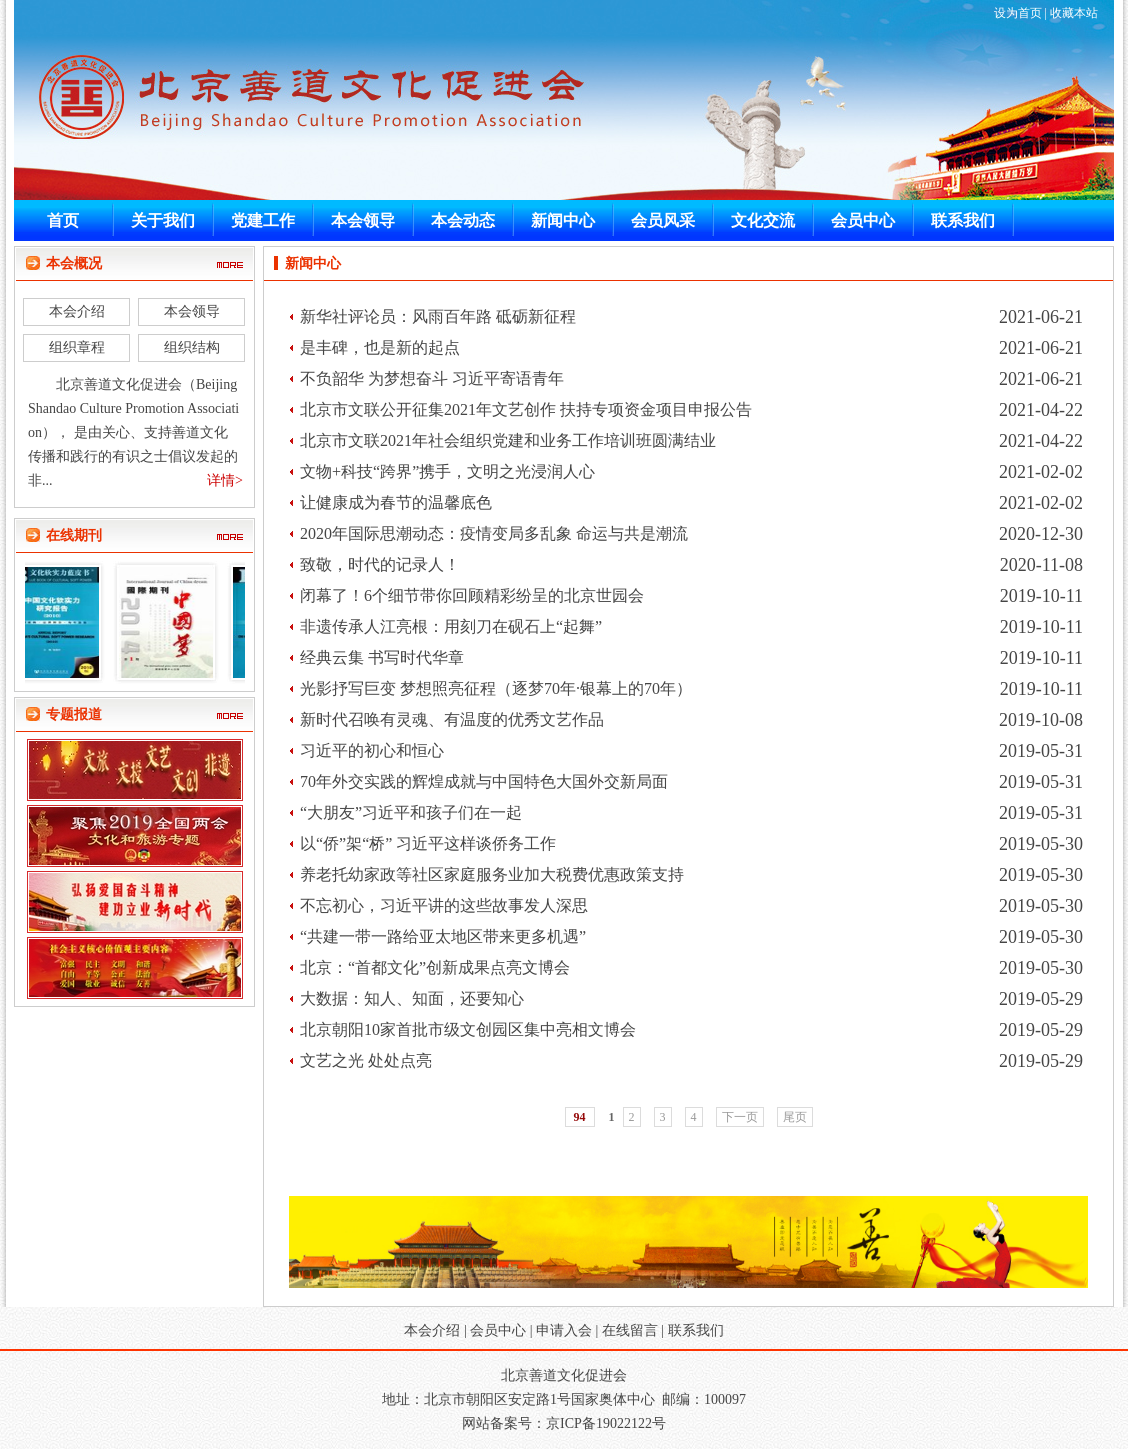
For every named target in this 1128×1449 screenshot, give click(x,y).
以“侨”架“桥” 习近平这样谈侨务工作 (428, 843)
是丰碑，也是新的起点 (380, 347)
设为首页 (1018, 13)
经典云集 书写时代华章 (382, 657)
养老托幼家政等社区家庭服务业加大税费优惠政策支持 (492, 874)
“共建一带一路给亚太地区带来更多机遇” (443, 936)
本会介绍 (77, 311)
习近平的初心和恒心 (372, 750)
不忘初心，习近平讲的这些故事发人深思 (444, 905)
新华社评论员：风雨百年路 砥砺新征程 (438, 316)
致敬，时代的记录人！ (380, 564)
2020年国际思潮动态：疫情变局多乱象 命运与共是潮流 (494, 533)
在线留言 (630, 1330)
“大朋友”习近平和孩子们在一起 (411, 812)
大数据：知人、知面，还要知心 (412, 998)
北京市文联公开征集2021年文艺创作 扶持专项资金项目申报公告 (526, 409)
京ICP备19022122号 (606, 1423)
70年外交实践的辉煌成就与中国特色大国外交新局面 (484, 781)
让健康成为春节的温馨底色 (396, 502)
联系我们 (696, 1330)
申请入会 (564, 1330)
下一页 (740, 1117)
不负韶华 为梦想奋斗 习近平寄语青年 (432, 378)
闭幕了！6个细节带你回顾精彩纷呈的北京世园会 (472, 595)
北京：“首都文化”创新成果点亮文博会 (435, 967)
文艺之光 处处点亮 (366, 1060)
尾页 (795, 1117)
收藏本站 (1074, 13)
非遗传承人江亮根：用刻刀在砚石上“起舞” (451, 626)
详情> (225, 480)
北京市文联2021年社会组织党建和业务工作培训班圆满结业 (508, 440)
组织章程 (77, 347)
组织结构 (192, 347)
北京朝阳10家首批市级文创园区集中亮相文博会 (468, 1029)
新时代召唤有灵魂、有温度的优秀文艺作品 (452, 719)
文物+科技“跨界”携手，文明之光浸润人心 (447, 471)
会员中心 (498, 1330)
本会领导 (192, 311)
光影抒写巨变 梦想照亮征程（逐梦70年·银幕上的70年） (496, 688)
